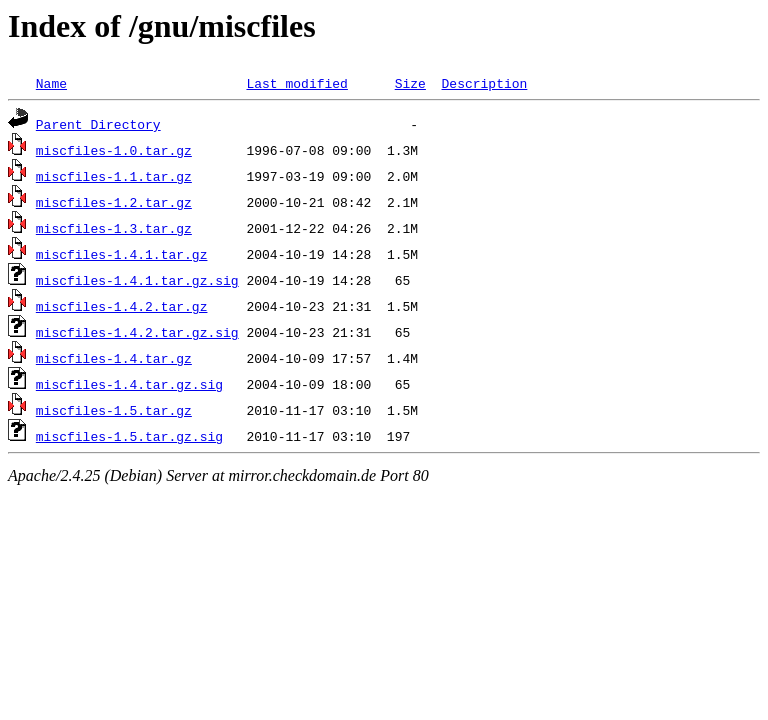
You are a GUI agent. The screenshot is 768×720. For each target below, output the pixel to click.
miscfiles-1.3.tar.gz (114, 228)
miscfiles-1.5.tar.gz (114, 410)
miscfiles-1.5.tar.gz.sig (129, 436)
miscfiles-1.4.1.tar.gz (122, 254)
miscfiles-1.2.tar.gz (114, 202)
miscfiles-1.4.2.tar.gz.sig (137, 332)
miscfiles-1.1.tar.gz (114, 176)
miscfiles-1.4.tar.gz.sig (129, 384)
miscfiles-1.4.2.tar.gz (122, 306)
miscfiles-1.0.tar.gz (114, 150)
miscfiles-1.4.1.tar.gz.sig (137, 280)
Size (410, 83)
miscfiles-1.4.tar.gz (114, 358)
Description (484, 83)
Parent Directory (98, 124)
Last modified (296, 83)
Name (51, 83)
